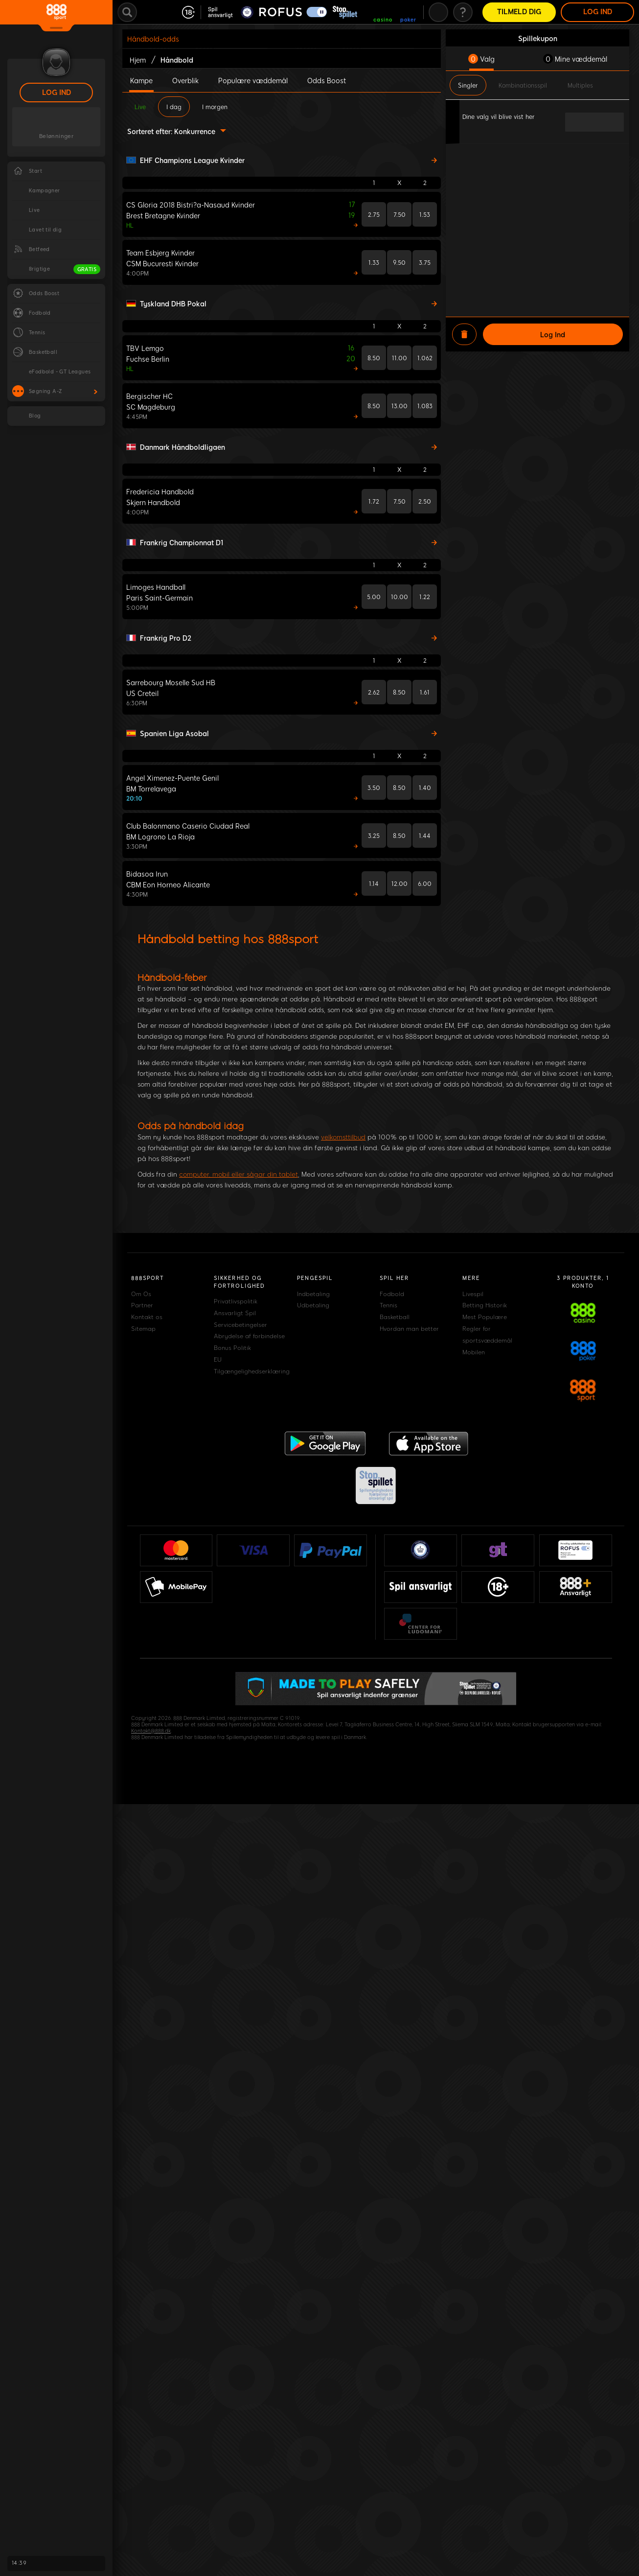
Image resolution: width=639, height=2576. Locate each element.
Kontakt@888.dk (151, 1731)
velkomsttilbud (343, 1137)
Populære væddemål (253, 80)
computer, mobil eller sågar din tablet (238, 1174)
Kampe (141, 80)
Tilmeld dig (519, 12)
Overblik (185, 80)
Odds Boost (326, 80)
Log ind (56, 93)
